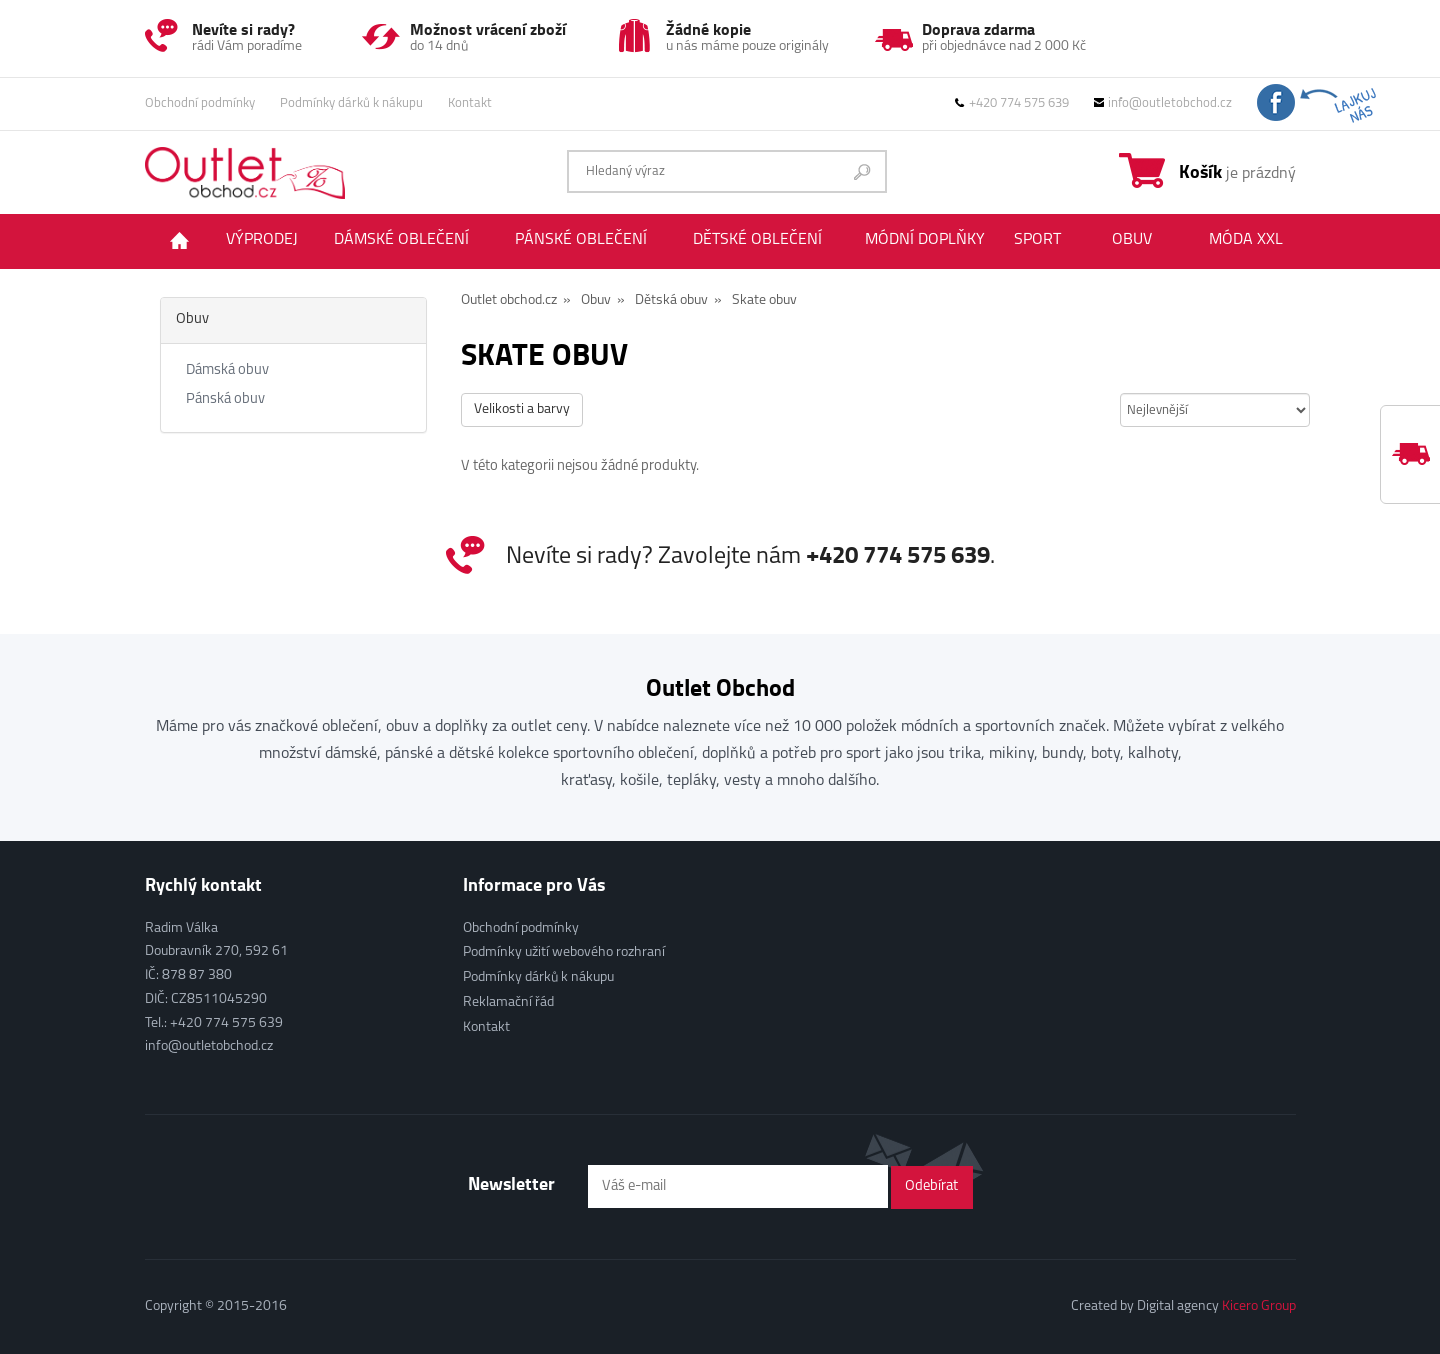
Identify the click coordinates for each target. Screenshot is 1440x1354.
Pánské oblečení (581, 240)
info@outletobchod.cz (1163, 103)
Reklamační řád (508, 1002)
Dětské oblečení (757, 240)
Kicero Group (1259, 1306)
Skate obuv (764, 300)
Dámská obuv (227, 370)
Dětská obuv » (678, 300)
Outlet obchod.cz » (516, 300)
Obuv (1132, 240)
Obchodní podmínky (200, 103)
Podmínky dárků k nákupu (351, 103)
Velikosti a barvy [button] (522, 409)
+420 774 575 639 (1012, 103)
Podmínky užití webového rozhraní (564, 952)
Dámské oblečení (401, 240)
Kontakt (470, 103)
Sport (1037, 240)
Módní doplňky (925, 240)
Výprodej (262, 240)
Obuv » (603, 300)
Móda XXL (1246, 240)
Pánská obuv (225, 399)
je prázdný (1237, 171)
